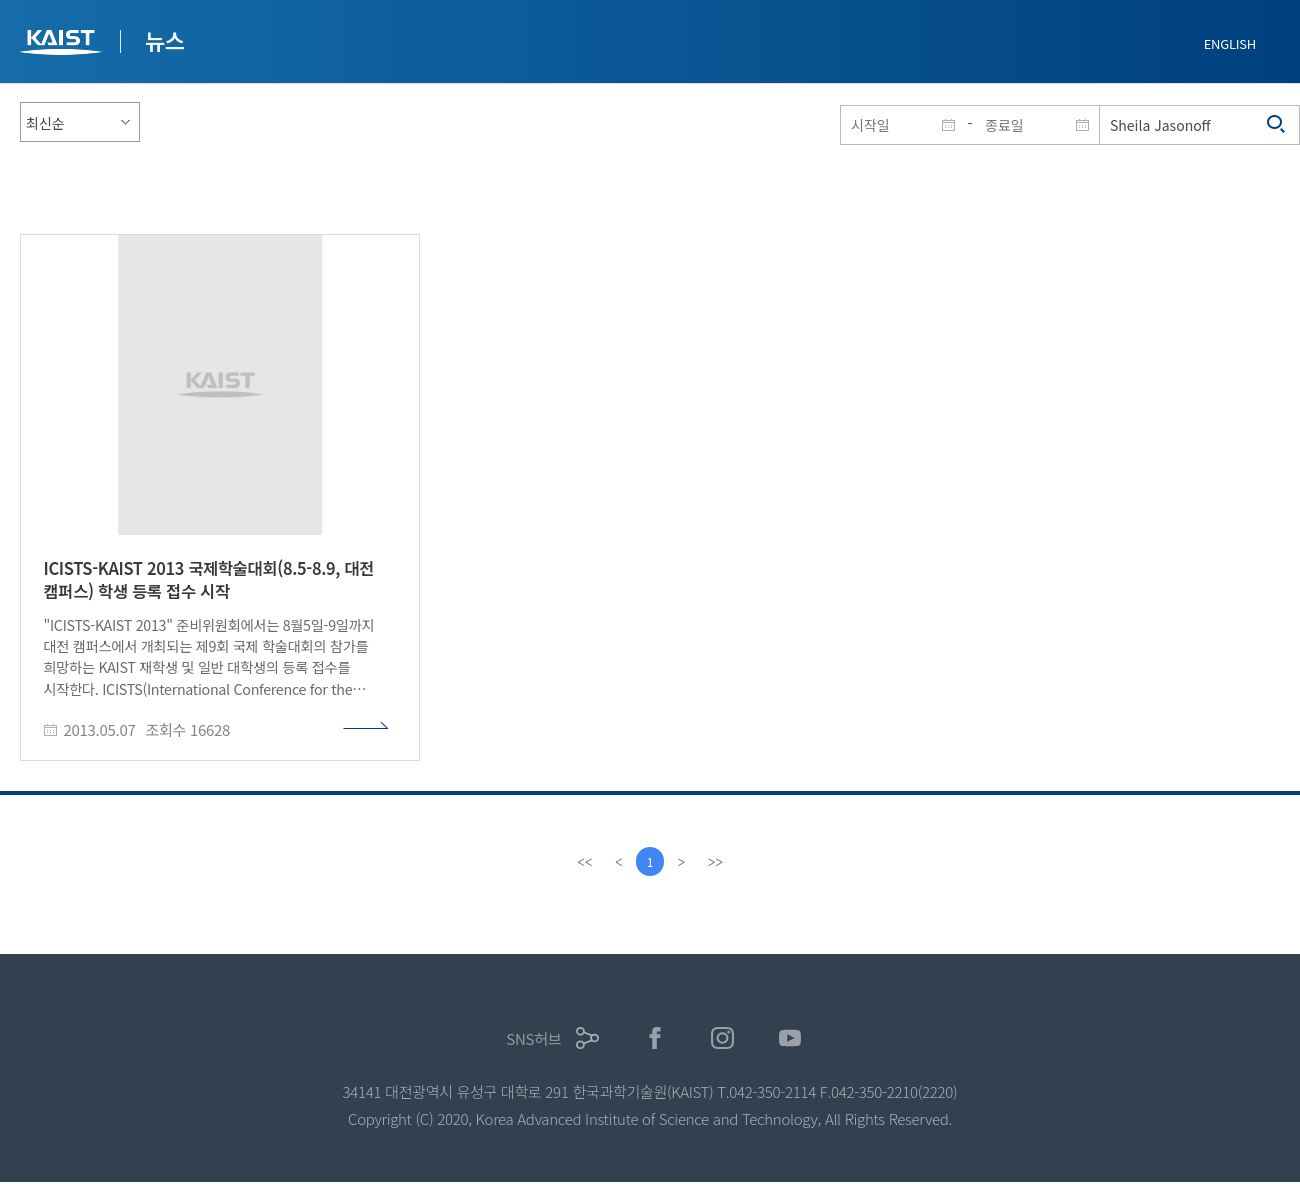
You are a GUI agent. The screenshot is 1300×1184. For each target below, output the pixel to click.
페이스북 (655, 1038)
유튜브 (790, 1038)
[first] (584, 862)
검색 (1277, 125)
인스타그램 (722, 1038)
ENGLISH (1230, 43)
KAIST (63, 44)
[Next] (682, 862)
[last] (716, 862)
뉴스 (165, 40)
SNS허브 (533, 1038)
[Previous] (618, 862)
